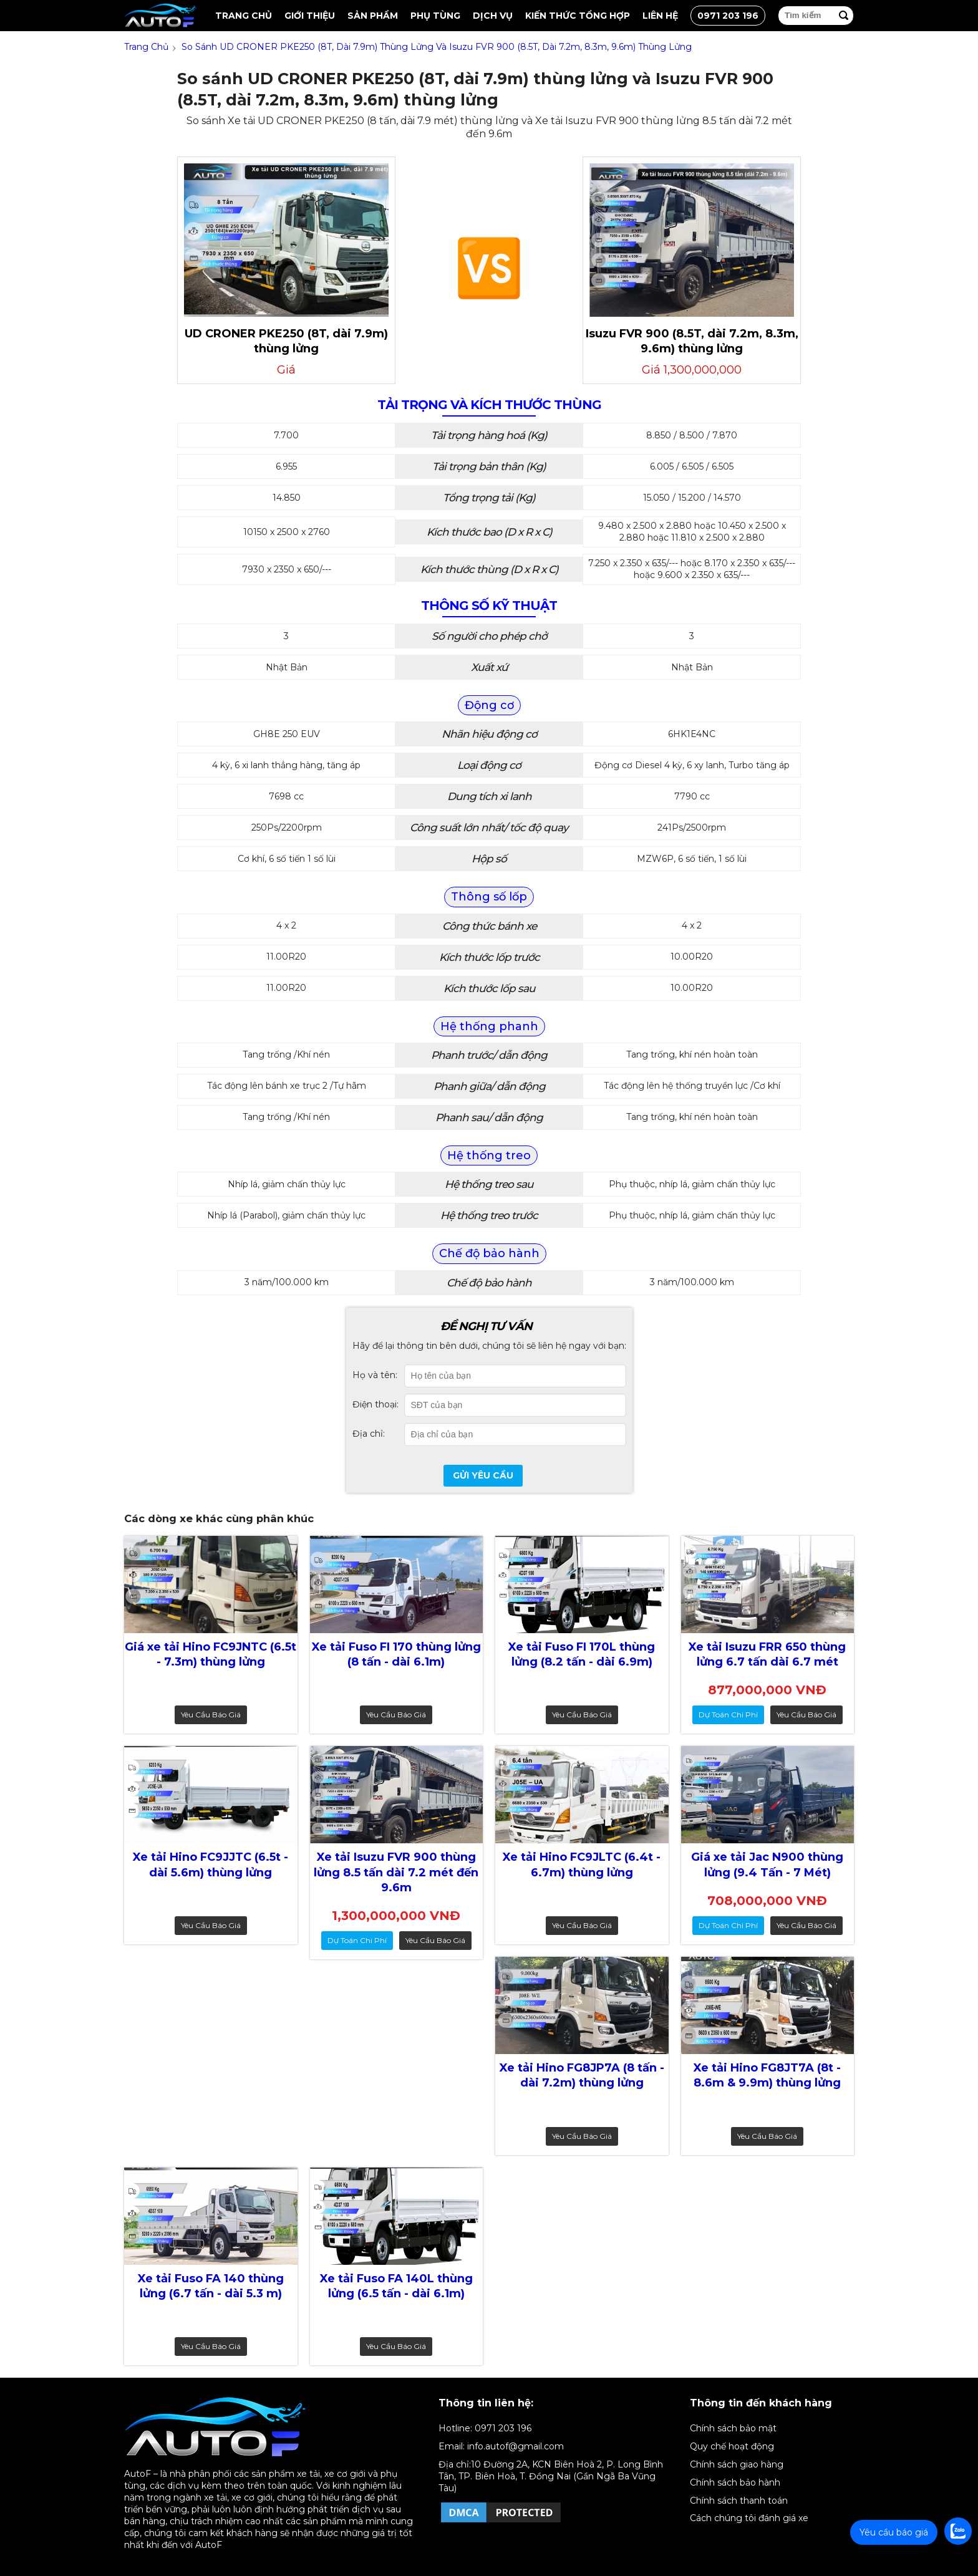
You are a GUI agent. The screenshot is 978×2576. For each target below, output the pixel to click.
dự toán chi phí (728, 1714)
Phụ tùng (435, 15)
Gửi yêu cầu (483, 1475)
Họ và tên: (374, 1375)
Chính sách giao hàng (736, 2464)
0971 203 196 (727, 15)
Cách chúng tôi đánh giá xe (749, 2518)
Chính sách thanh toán (739, 2500)
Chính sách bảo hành (735, 2482)
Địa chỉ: (368, 1433)
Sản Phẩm (372, 15)
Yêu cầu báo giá (211, 1714)
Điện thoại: (375, 1404)
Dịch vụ (493, 15)
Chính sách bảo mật (733, 2428)
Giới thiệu (309, 15)
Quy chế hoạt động (732, 2446)
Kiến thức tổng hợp (577, 15)
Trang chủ (243, 15)
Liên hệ (660, 15)
